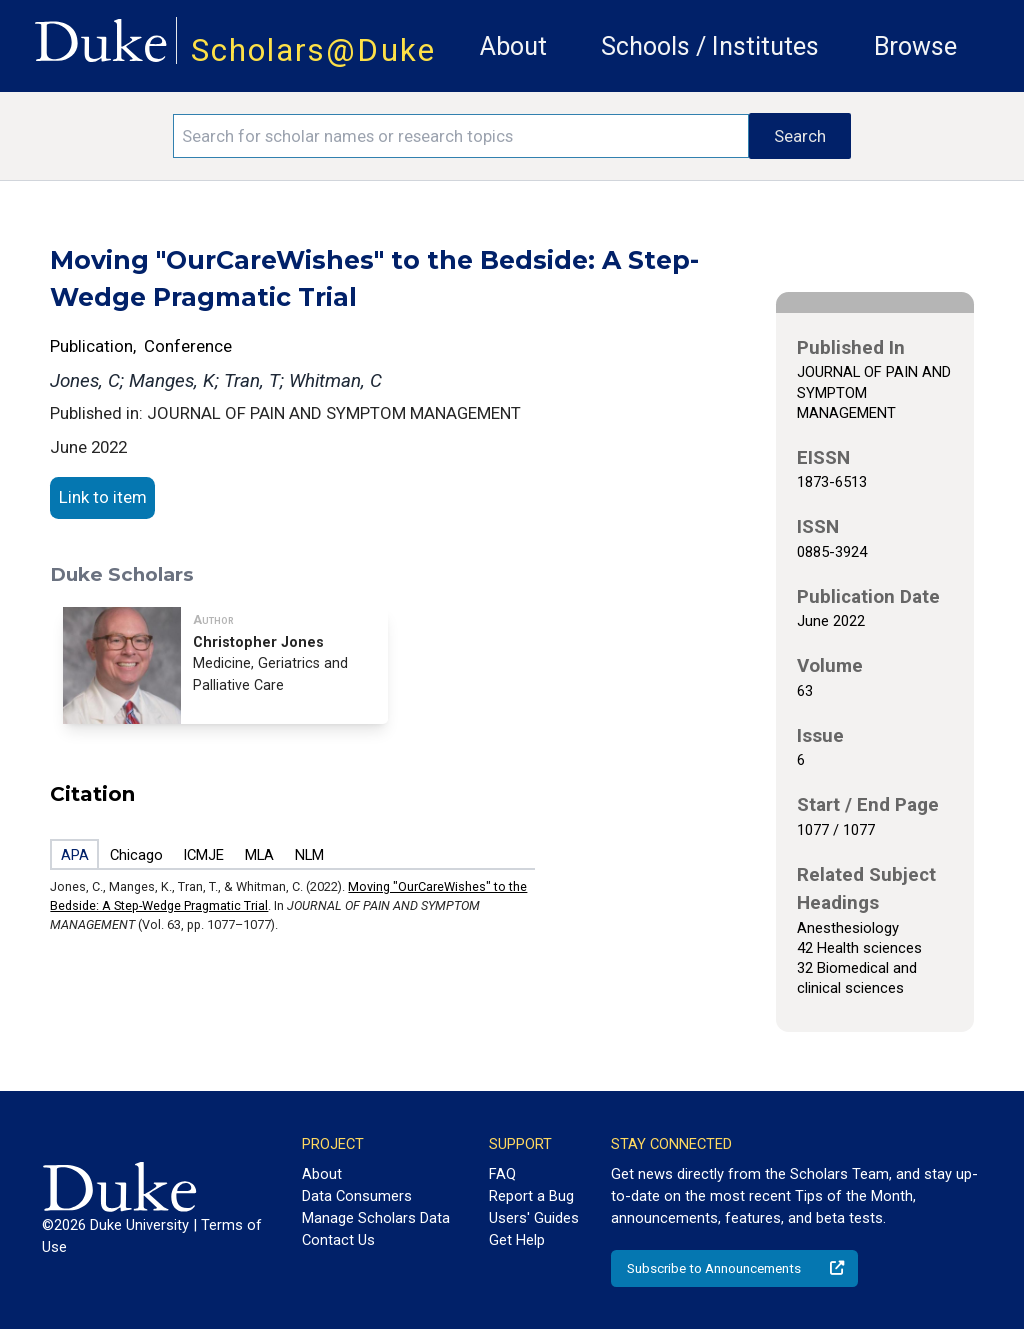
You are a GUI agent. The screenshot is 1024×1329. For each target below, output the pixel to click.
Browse (915, 46)
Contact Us (338, 1240)
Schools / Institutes (710, 46)
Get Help (517, 1240)
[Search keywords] (461, 136)
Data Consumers (357, 1196)
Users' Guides (534, 1218)
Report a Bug (531, 1196)
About (513, 46)
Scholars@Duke (313, 50)
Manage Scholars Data (376, 1218)
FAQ (502, 1174)
